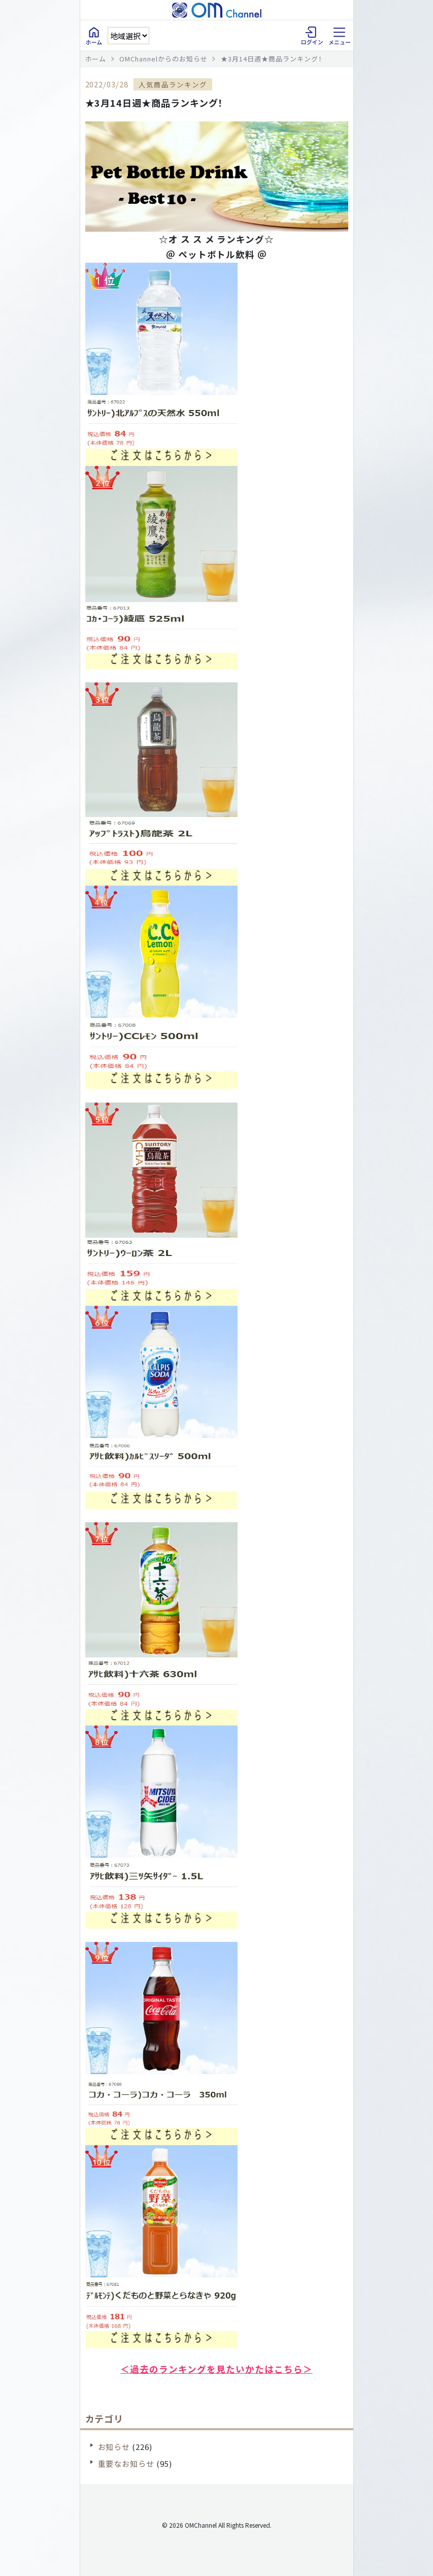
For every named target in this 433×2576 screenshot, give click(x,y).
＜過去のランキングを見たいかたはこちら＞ (216, 2369)
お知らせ (114, 2446)
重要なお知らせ (126, 2463)
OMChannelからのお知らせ (163, 58)
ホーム (96, 58)
